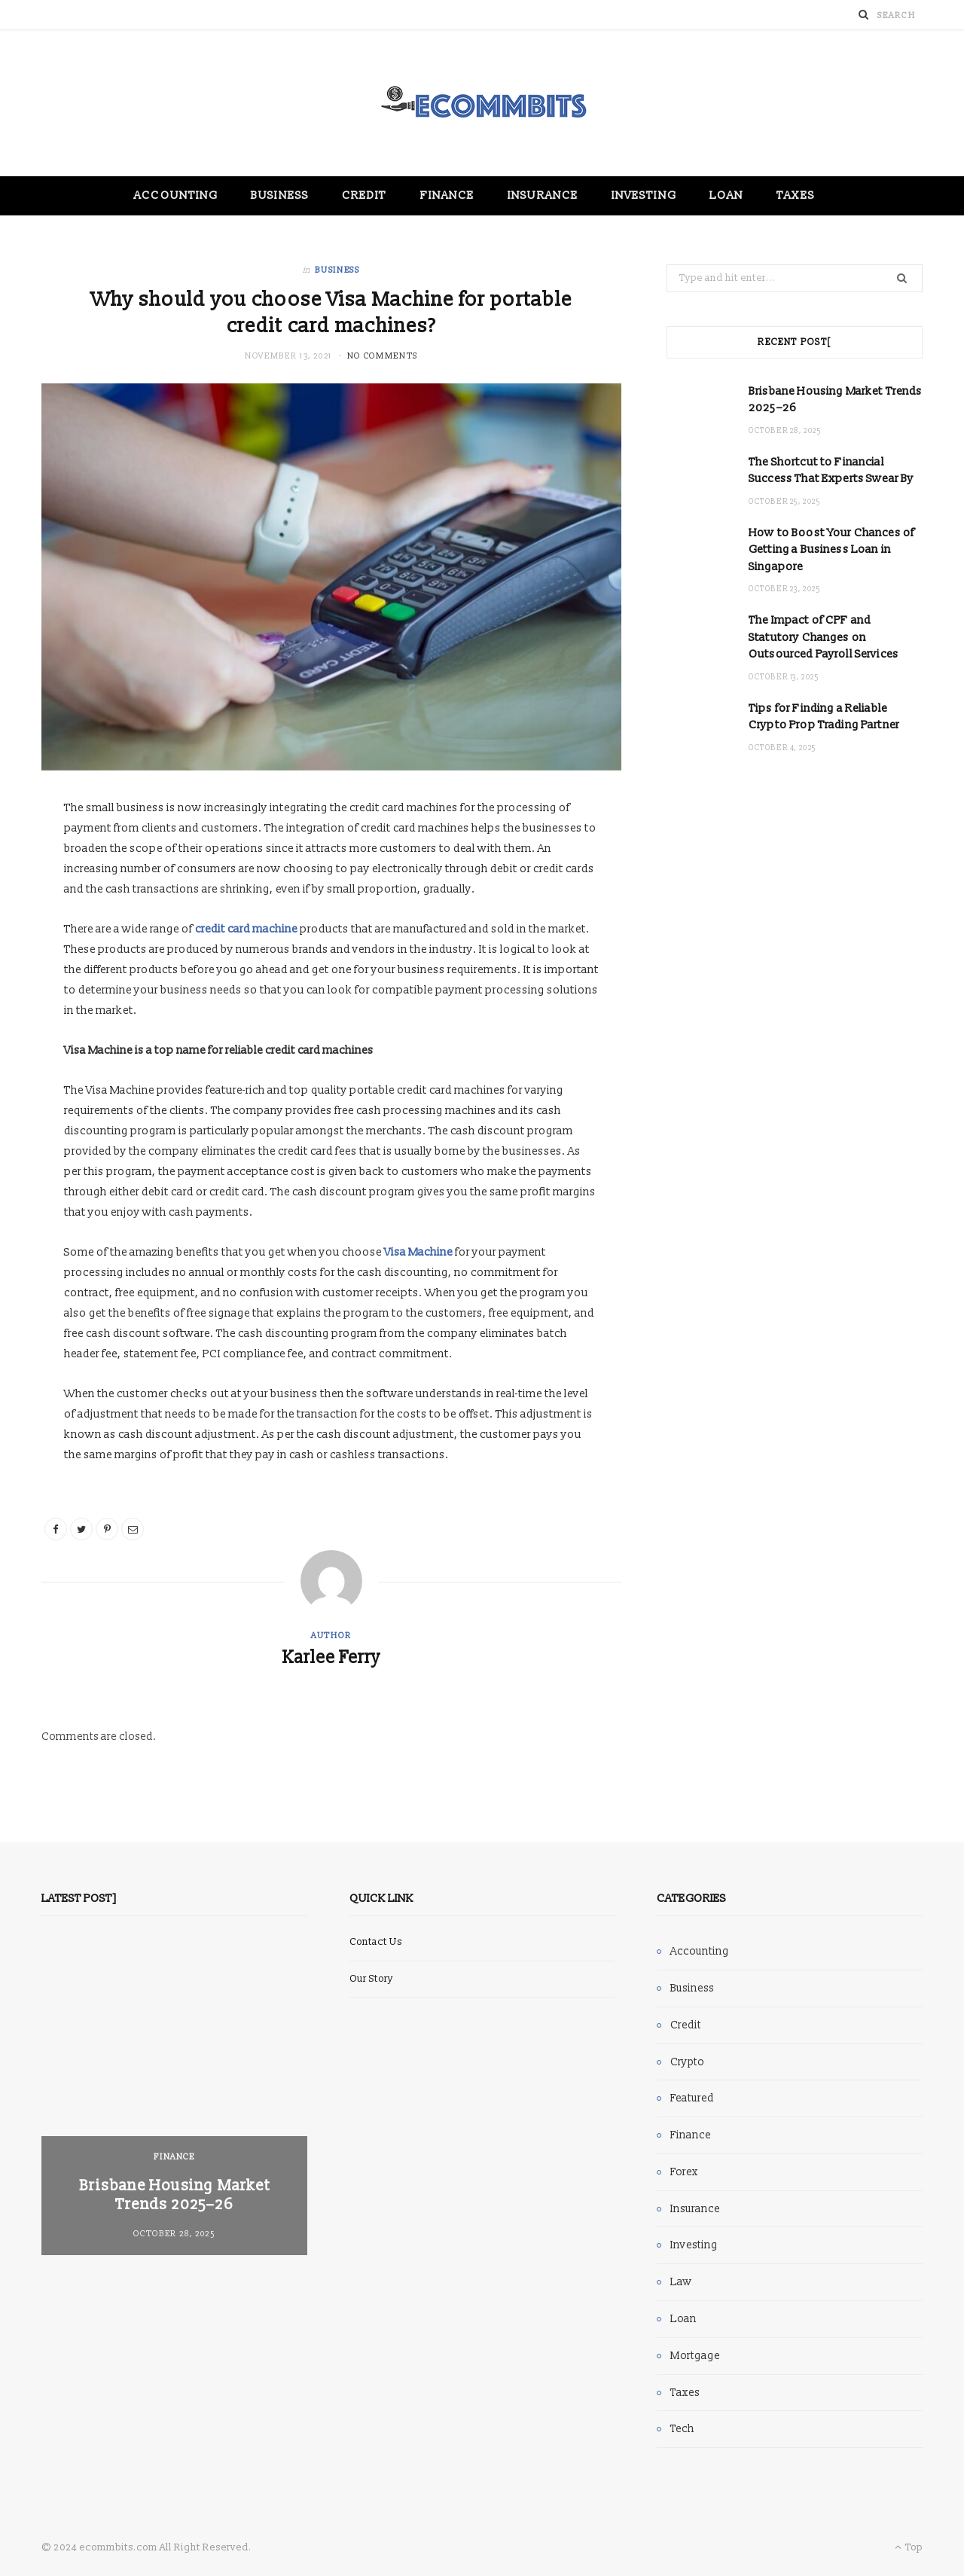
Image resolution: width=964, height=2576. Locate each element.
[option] (174, 2099)
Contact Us (375, 1942)
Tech (682, 2428)
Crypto (687, 2062)
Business (280, 195)
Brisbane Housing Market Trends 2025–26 (174, 2195)
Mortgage (695, 2355)
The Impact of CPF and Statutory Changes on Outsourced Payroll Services (823, 637)
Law (681, 2281)
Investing (644, 195)
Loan (726, 195)
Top (909, 2547)
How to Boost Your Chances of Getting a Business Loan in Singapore (831, 550)
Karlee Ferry (331, 1657)
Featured (692, 2098)
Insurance (543, 195)
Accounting (176, 195)
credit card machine (246, 929)
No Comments (382, 356)
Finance (447, 195)
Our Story (371, 1979)
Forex (684, 2171)
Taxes (795, 195)
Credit (364, 195)
